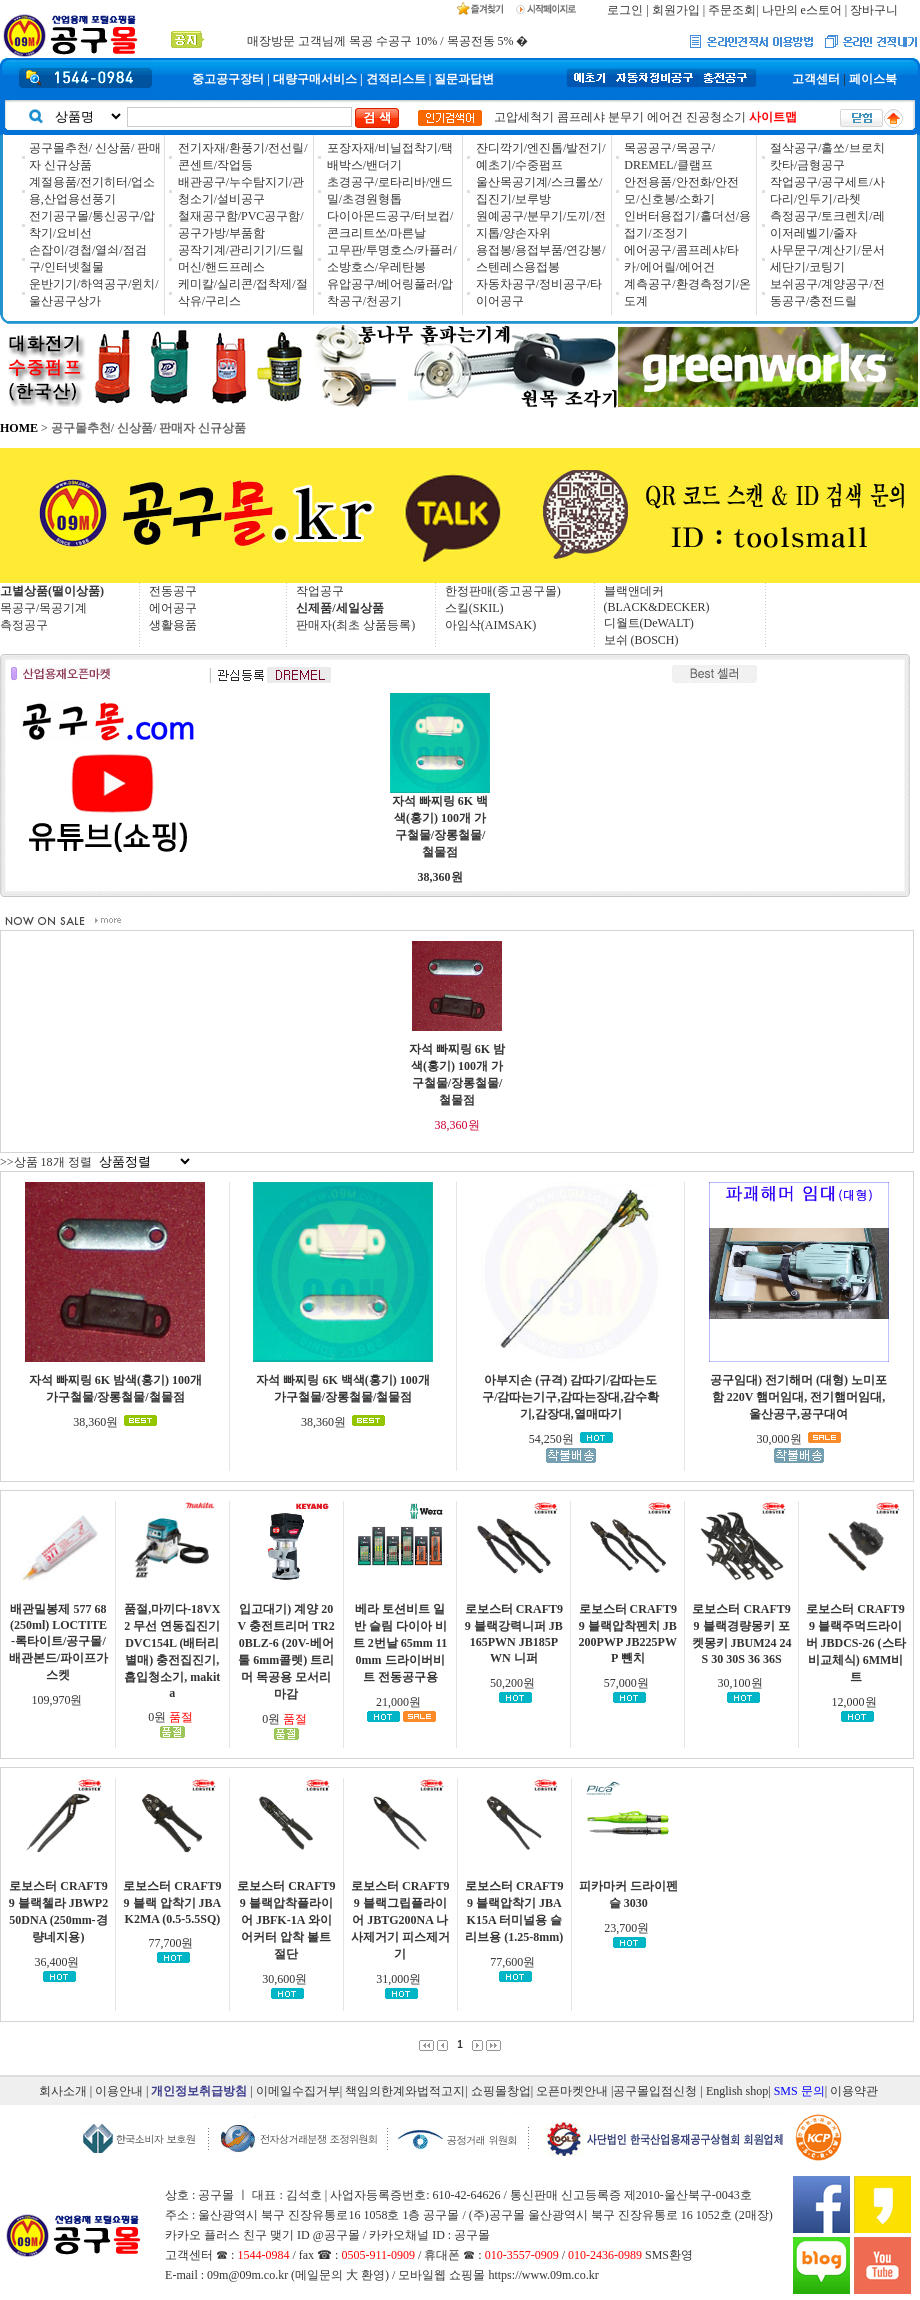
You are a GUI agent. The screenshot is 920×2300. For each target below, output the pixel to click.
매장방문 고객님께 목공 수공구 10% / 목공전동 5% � (387, 41)
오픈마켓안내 (572, 2091)
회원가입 (676, 10)
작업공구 (320, 591)
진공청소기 (716, 117)
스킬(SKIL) (474, 608)
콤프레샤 (581, 117)
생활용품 (173, 625)
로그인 (625, 10)
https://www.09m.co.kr (543, 2275)
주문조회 (732, 10)
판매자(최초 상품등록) (355, 625)
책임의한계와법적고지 (405, 2091)
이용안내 (119, 2091)
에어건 (665, 117)
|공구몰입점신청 (654, 2091)
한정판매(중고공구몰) (503, 591)
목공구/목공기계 (43, 608)
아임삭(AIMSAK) (490, 625)
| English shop (734, 2091)
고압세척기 (524, 117)
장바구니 (874, 10)
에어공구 (173, 608)
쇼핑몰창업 (501, 2091)
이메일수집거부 (298, 2091)
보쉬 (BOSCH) (641, 640)
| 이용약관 (851, 2091)
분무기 (626, 117)
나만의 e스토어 (802, 10)
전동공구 (173, 591)
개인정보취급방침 (199, 2091)
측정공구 (24, 625)
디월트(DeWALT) (649, 623)
